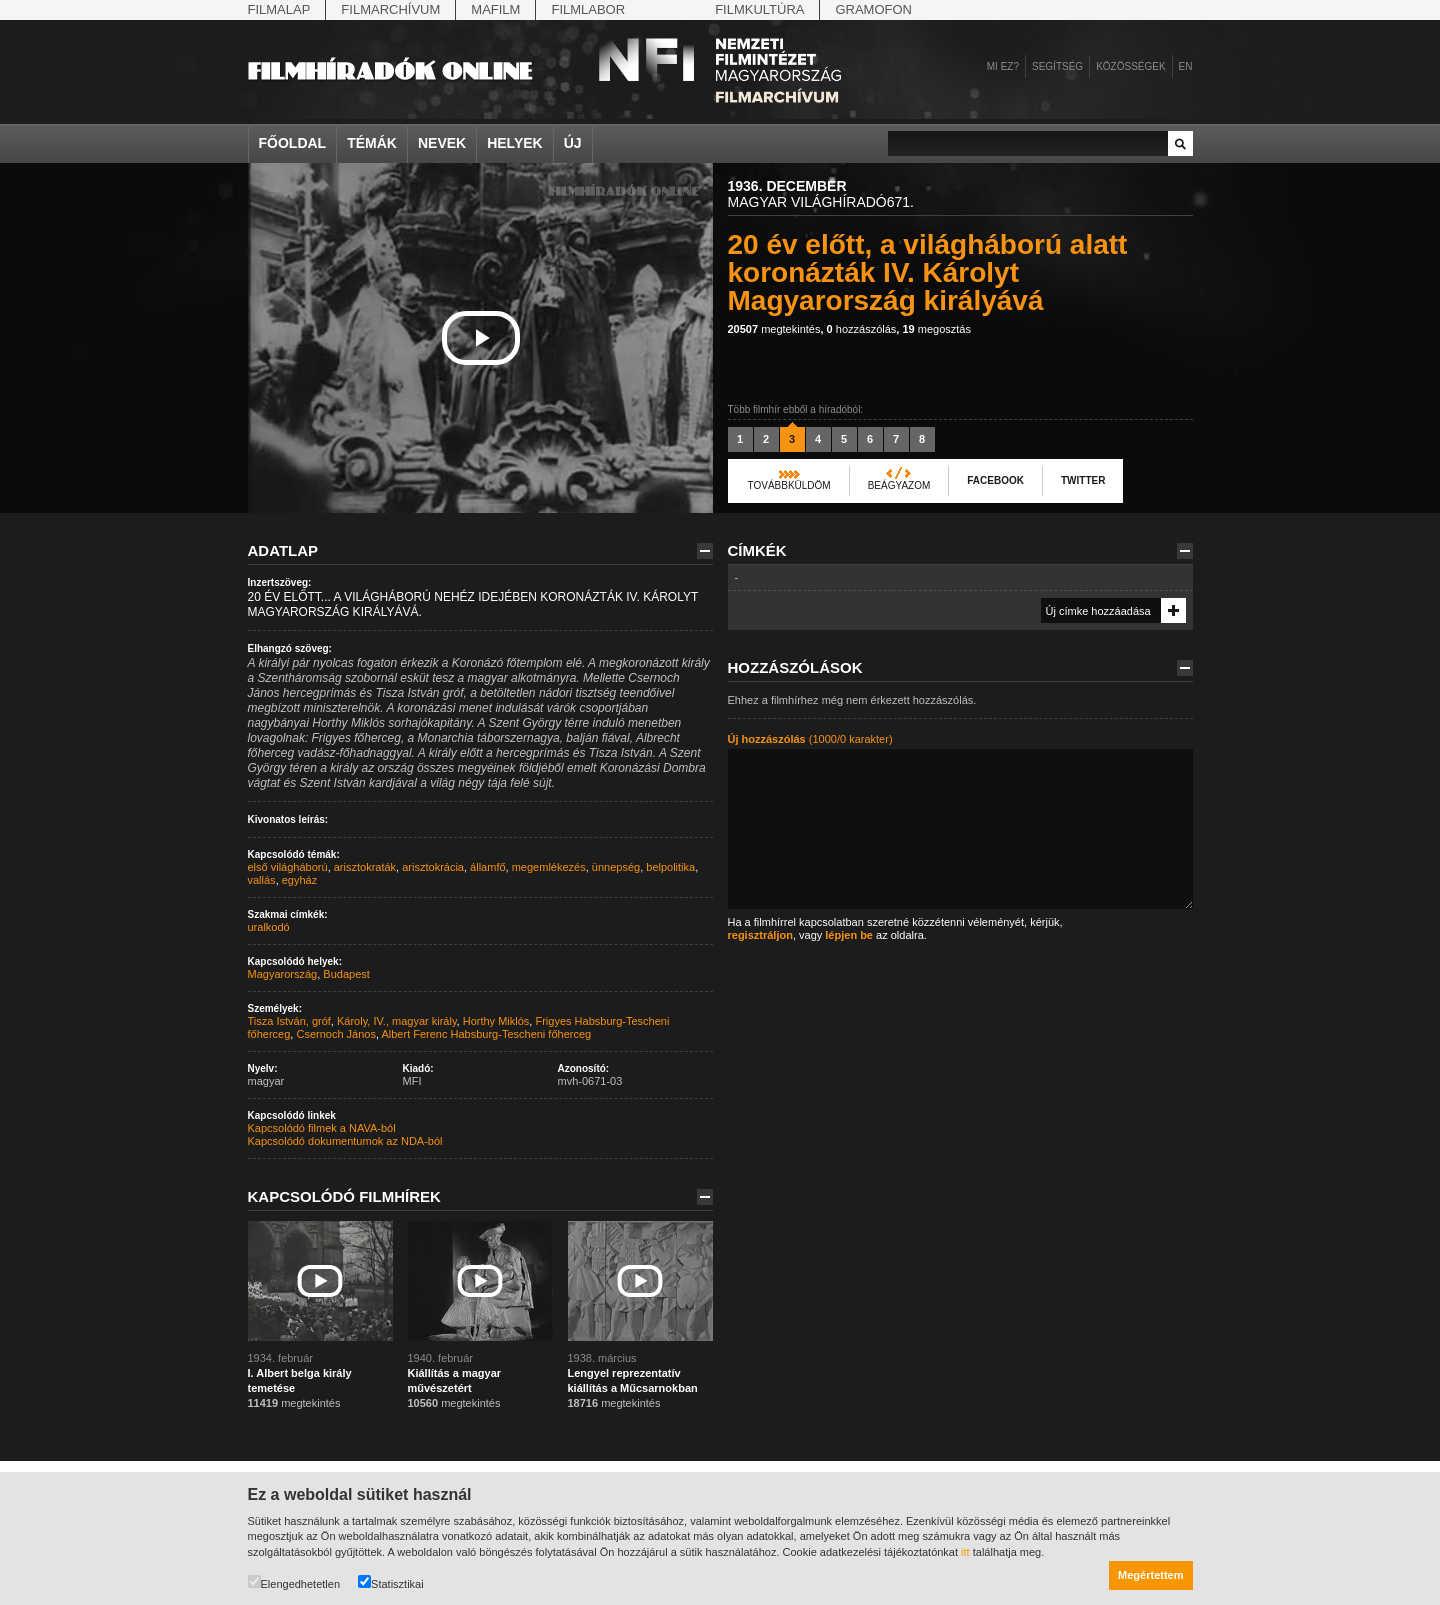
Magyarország (283, 974)
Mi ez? (1003, 66)
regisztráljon (760, 935)
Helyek (515, 143)
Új (573, 143)
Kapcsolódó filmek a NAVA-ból (322, 1128)
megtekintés (774, 329)
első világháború (288, 867)
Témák (372, 143)
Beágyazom (899, 485)
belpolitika (670, 867)
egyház (299, 880)
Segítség (1057, 66)
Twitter (1083, 480)
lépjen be (849, 935)
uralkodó (269, 927)
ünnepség (616, 867)
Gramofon (873, 9)
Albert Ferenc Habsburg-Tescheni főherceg (486, 1034)
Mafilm (495, 9)
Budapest (346, 974)
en (1186, 66)
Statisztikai (391, 1582)
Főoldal (293, 143)
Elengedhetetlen (294, 1582)
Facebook (995, 480)
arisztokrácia (433, 867)
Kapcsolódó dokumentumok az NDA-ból (345, 1141)
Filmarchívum (390, 9)
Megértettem (1150, 1575)
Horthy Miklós (496, 1021)
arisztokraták (365, 867)
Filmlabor (588, 9)
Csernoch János (336, 1034)
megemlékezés (549, 867)
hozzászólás (862, 329)
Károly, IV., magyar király (397, 1021)
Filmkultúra (759, 9)
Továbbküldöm (789, 485)
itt (965, 1552)
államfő (487, 867)
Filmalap (279, 9)
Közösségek (1130, 66)
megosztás (936, 329)
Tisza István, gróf (289, 1021)
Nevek (442, 143)
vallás (262, 880)
